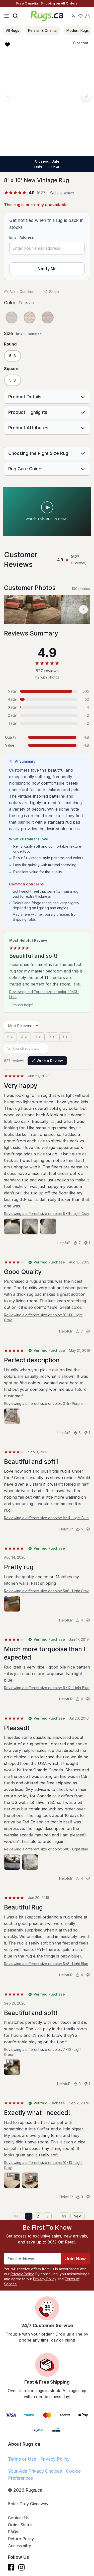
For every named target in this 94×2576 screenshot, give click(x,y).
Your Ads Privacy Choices (35, 2471)
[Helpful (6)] (77, 1432)
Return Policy (21, 2538)
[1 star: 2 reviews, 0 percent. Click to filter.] (47, 723)
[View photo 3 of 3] (48, 1226)
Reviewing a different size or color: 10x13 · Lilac (44, 994)
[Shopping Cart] (87, 16)
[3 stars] (38, 1037)
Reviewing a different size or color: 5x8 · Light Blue (46, 1849)
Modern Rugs (77, 30)
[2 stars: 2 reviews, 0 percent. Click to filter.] (47, 715)
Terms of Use (22, 2459)
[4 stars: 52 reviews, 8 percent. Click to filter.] (47, 699)
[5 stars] (10, 1037)
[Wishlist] (80, 16)
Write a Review (47, 1061)
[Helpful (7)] (77, 1242)
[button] (45, 44)
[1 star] (65, 1037)
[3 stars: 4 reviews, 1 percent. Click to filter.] (47, 707)
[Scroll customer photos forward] (83, 609)
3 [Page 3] (47, 2216)
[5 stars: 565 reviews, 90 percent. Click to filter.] (47, 691)
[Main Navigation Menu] (6, 16)
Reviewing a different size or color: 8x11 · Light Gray (46, 1213)
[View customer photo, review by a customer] (18, 609)
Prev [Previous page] (17, 2216)
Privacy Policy (22, 2274)
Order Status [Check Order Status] (20, 2524)
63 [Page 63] (64, 2216)
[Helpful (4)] (79, 1620)
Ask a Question (19, 291)
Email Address (21, 237)
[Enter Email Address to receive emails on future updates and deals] (32, 2259)
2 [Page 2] (38, 2216)
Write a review (62, 192)
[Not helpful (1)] (87, 1242)
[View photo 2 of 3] (30, 1226)
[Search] (15, 16)
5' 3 (12, 356)
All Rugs (12, 30)
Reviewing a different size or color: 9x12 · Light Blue (46, 1688)
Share (51, 291)
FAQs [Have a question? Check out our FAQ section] (13, 2531)
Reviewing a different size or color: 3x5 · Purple (43, 1403)
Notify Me (47, 268)
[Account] (73, 16)
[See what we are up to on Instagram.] (21, 2567)
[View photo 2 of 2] (30, 1862)
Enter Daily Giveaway (28, 2503)
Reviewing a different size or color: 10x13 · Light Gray (43, 1317)
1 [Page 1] (28, 2216)
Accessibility (19, 2545)
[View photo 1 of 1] (12, 1416)
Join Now (75, 2258)
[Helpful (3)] (77, 2083)
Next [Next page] (77, 2216)
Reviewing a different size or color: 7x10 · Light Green (42, 2052)
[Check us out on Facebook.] (11, 2567)
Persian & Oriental (42, 30)
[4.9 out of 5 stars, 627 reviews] (25, 193)
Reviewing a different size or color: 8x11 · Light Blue (46, 1518)
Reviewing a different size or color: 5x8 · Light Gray (46, 1591)
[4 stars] (24, 1037)
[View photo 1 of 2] (12, 1862)
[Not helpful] (88, 1331)
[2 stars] (52, 1037)
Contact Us (18, 2517)
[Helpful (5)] (79, 1529)
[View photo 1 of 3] (12, 1226)
